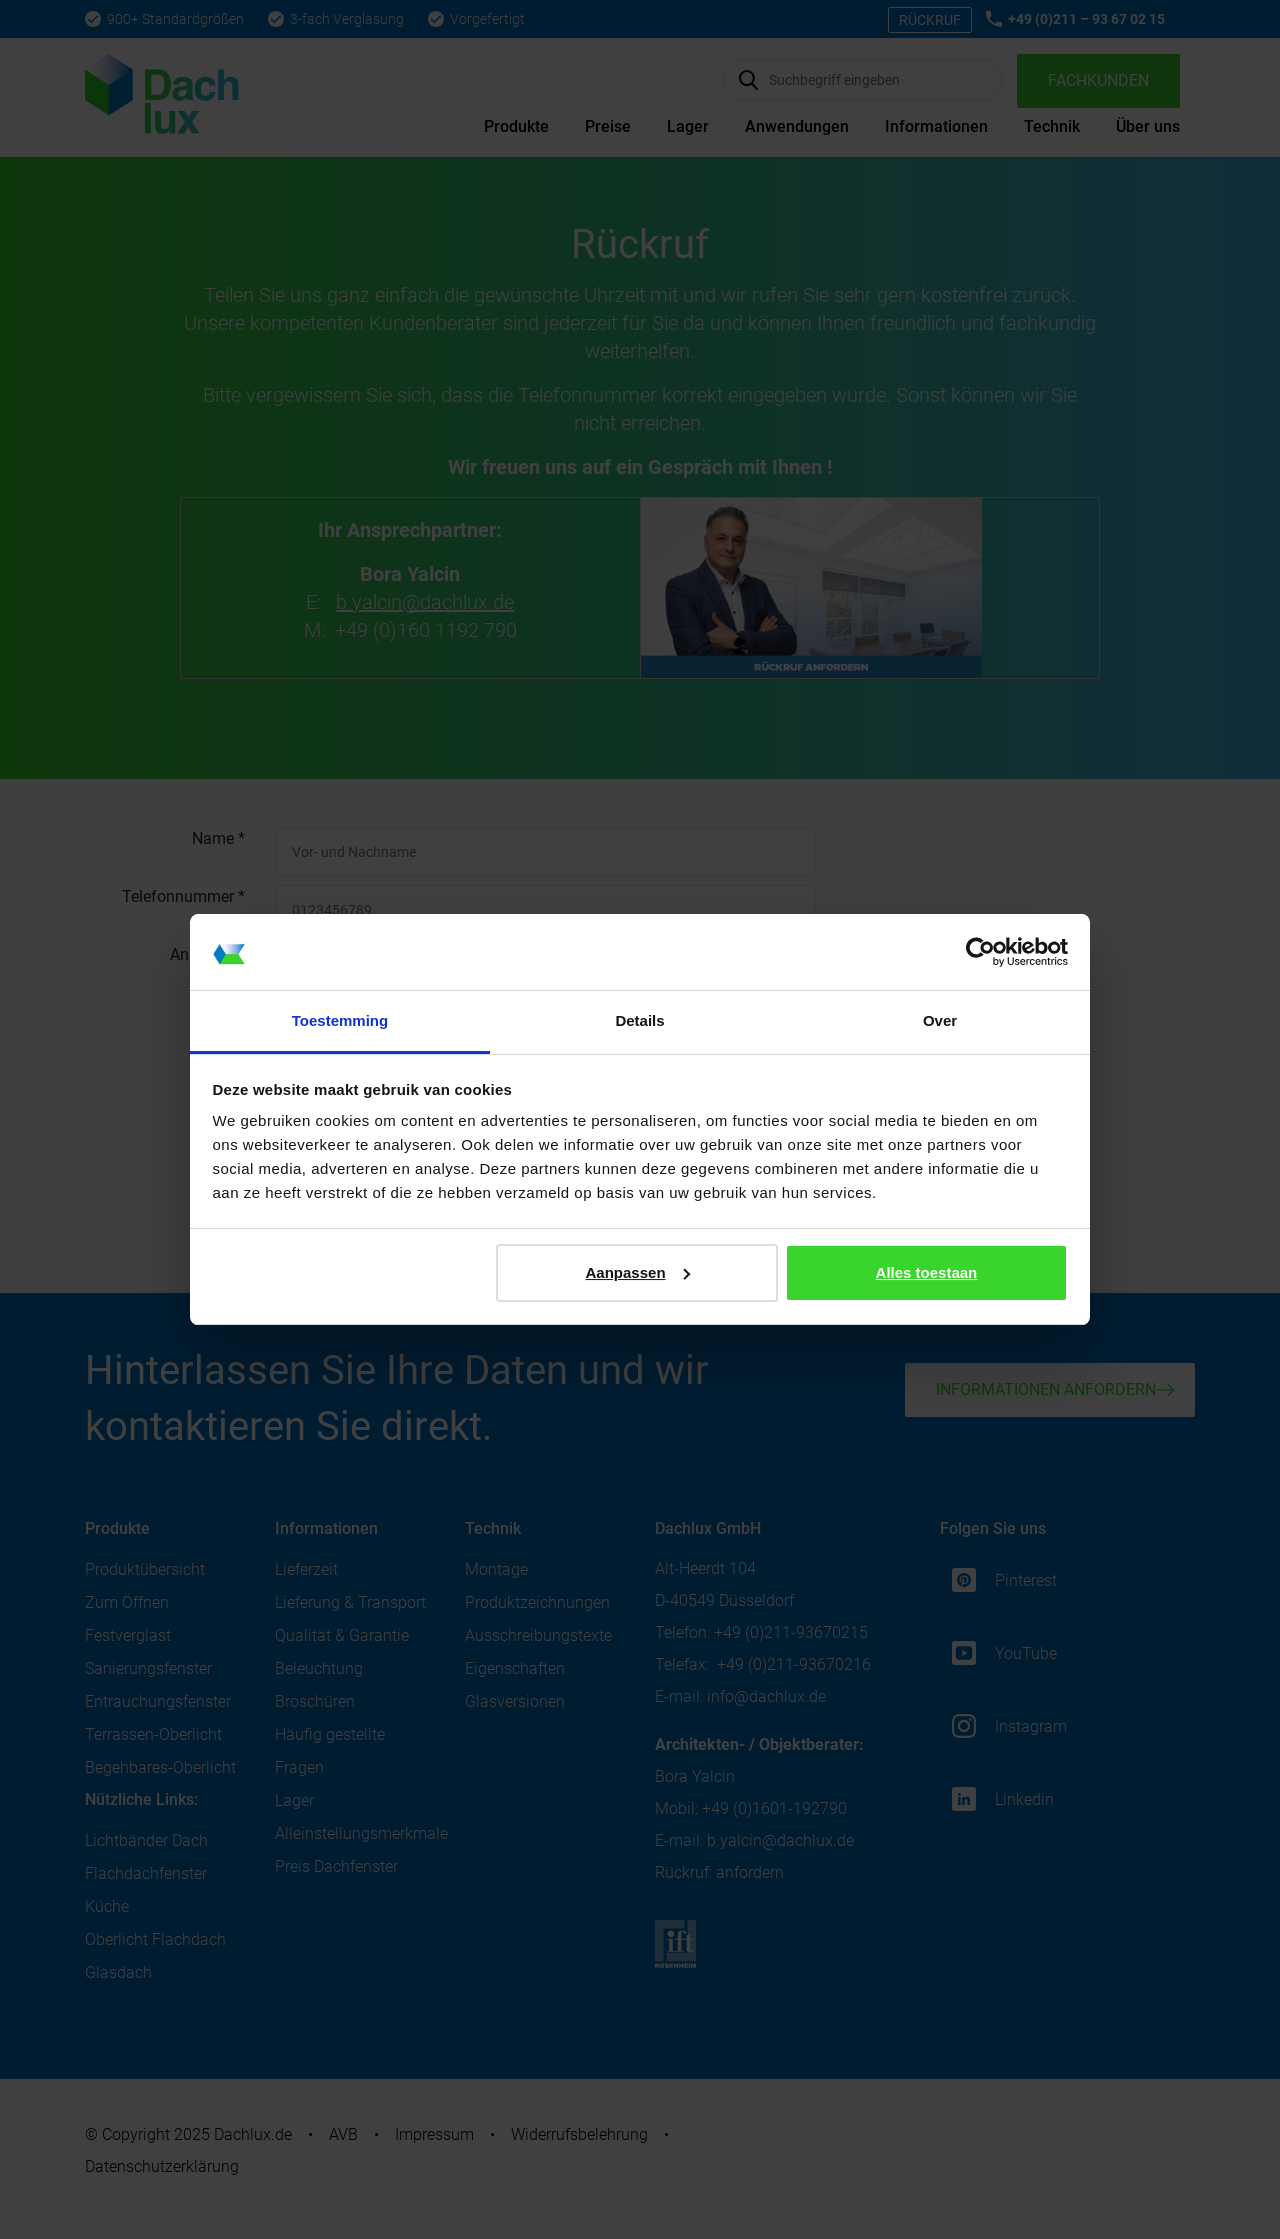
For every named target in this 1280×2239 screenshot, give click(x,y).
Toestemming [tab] (340, 1020)
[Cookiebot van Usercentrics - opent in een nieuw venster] (980, 952)
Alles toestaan (927, 1272)
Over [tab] (940, 1020)
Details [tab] (639, 1020)
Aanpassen (638, 1272)
